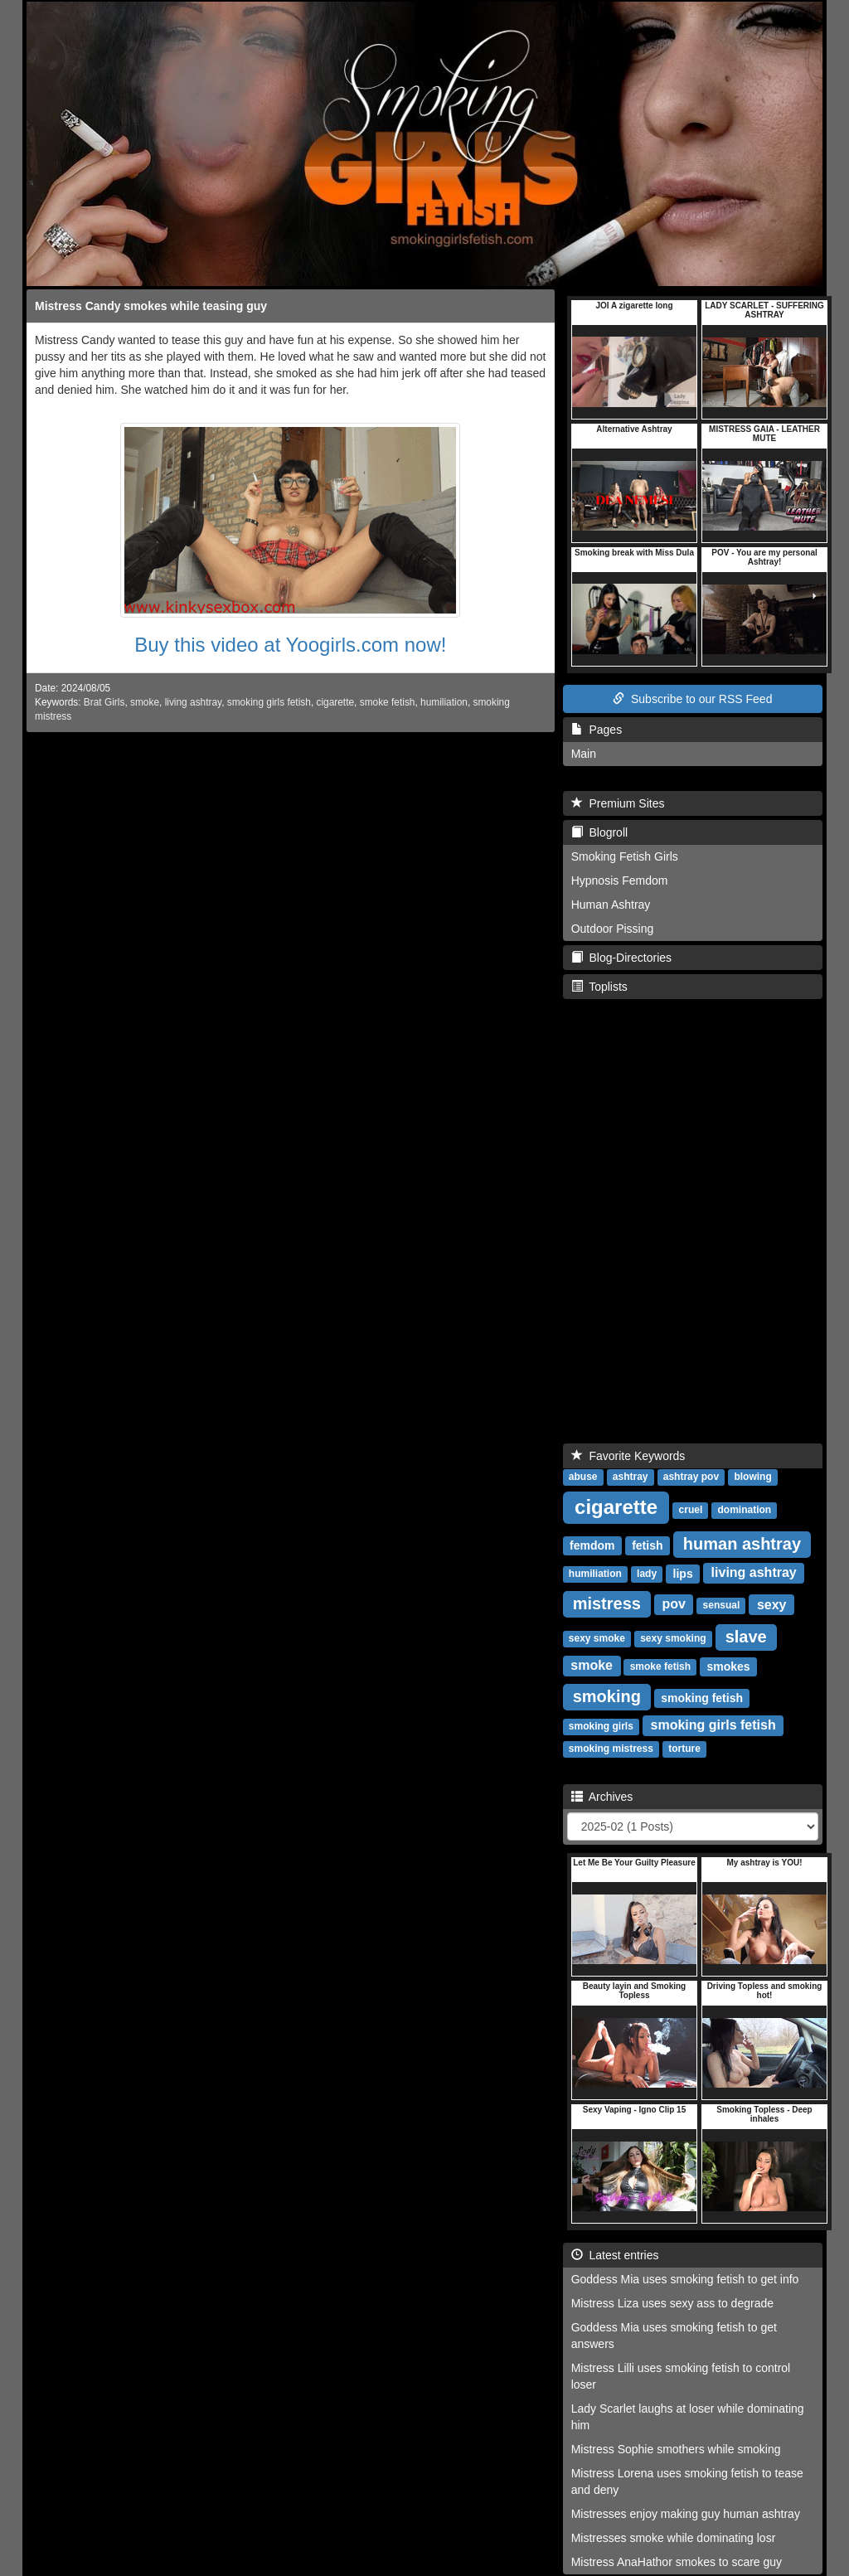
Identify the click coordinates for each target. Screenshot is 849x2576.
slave (746, 1637)
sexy (772, 1605)
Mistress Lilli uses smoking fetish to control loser (681, 2376)
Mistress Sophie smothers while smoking (676, 2449)
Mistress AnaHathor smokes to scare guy (676, 2562)
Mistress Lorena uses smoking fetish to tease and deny (687, 2481)
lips (683, 1573)
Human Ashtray (611, 904)
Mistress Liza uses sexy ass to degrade (672, 2303)
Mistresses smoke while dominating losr (673, 2537)
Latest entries (615, 2255)
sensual (721, 1606)
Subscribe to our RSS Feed (692, 699)
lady (647, 1574)
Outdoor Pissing (612, 928)
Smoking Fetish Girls (624, 856)
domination (745, 1510)
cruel (691, 1510)
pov (673, 1605)
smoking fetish (702, 1698)
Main (583, 753)
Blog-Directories (621, 957)
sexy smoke (597, 1639)
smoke (144, 702)
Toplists (599, 986)
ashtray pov (691, 1477)
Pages (596, 729)
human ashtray (742, 1544)
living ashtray (193, 702)
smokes (728, 1666)
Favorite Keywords (628, 1456)
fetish (647, 1545)
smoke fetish (387, 702)
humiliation (444, 702)
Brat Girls (104, 702)
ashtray (630, 1477)
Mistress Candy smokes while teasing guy (151, 306)
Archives (602, 1796)
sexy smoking (673, 1639)
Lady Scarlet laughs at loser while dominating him (687, 2417)
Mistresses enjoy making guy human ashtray (685, 2513)
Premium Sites (618, 803)
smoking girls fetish (269, 702)
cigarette (335, 702)
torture (684, 1749)
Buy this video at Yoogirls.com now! (290, 644)
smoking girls (601, 1727)
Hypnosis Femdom (619, 880)
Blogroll (599, 832)
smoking (607, 1696)
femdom (592, 1545)
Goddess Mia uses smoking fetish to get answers (674, 2335)
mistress (607, 1603)
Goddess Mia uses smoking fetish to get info (685, 2279)
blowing (752, 1477)
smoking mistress (611, 1749)
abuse (583, 1477)
